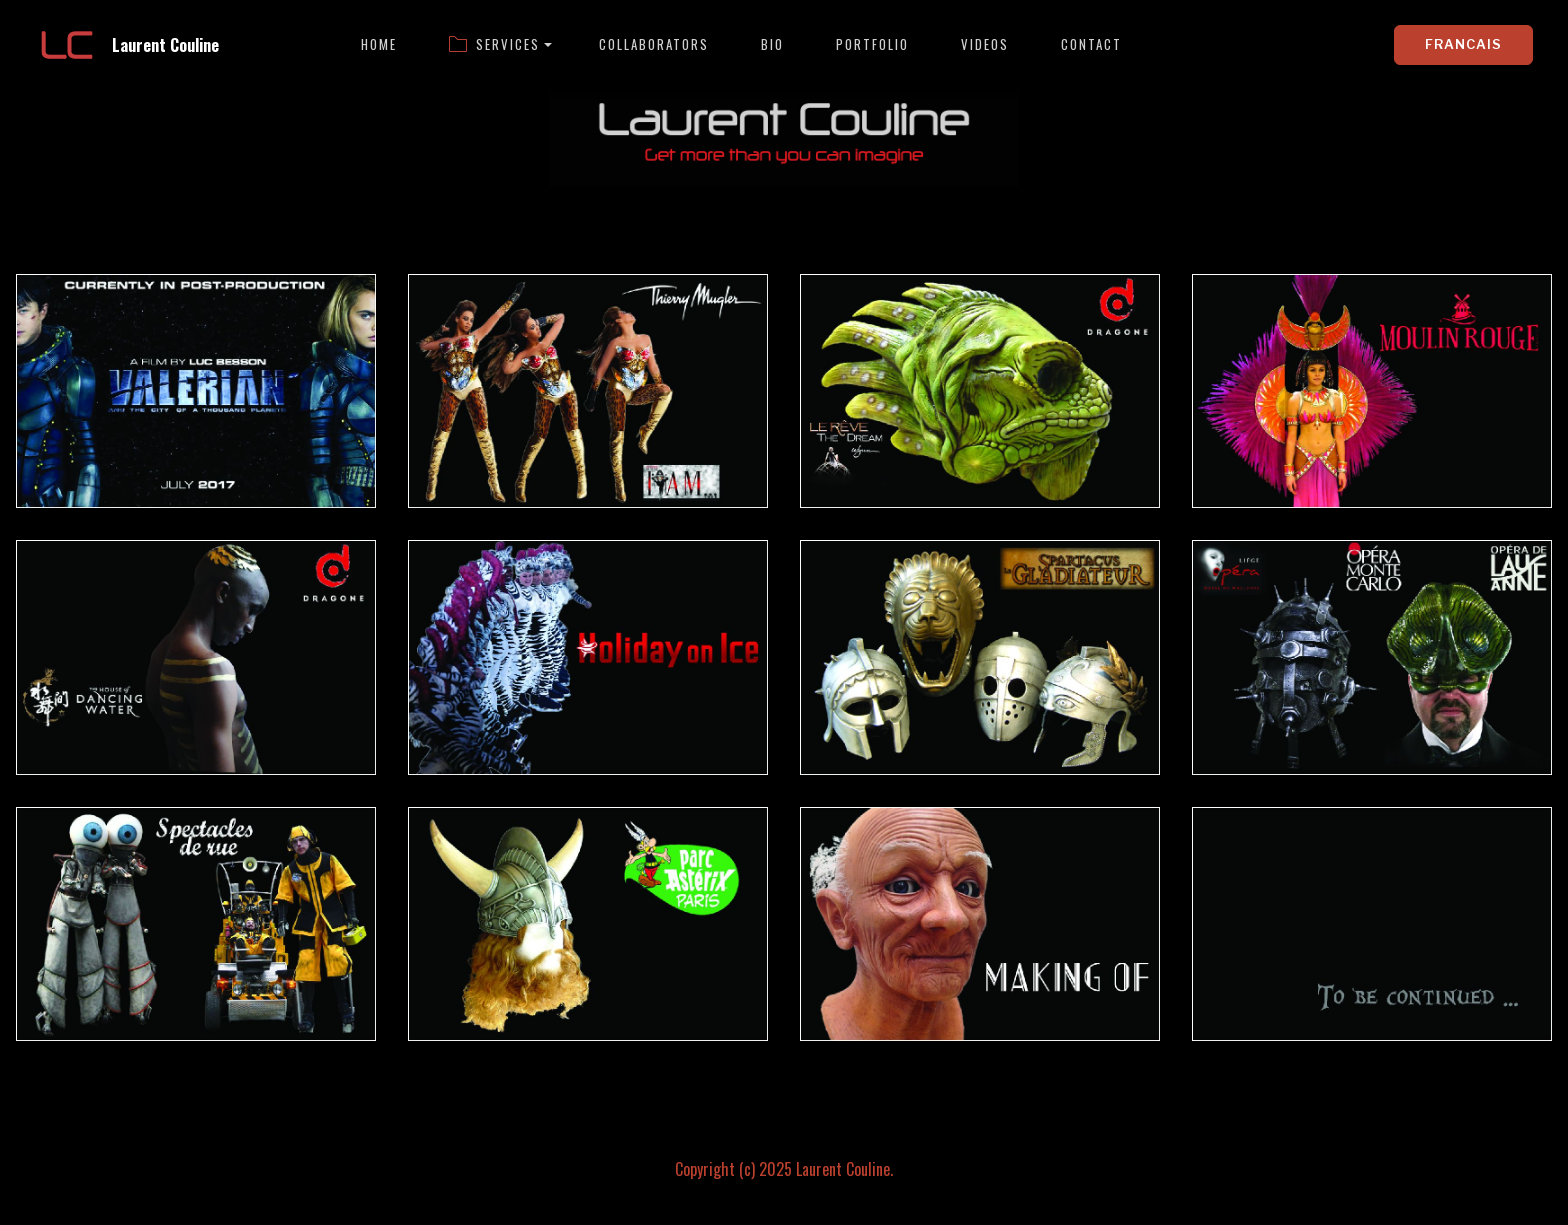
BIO (772, 44)
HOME (379, 44)
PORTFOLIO (872, 44)
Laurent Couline (165, 45)
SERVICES (494, 44)
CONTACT (1091, 44)
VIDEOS (985, 44)
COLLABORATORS (654, 44)
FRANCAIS (1463, 44)
